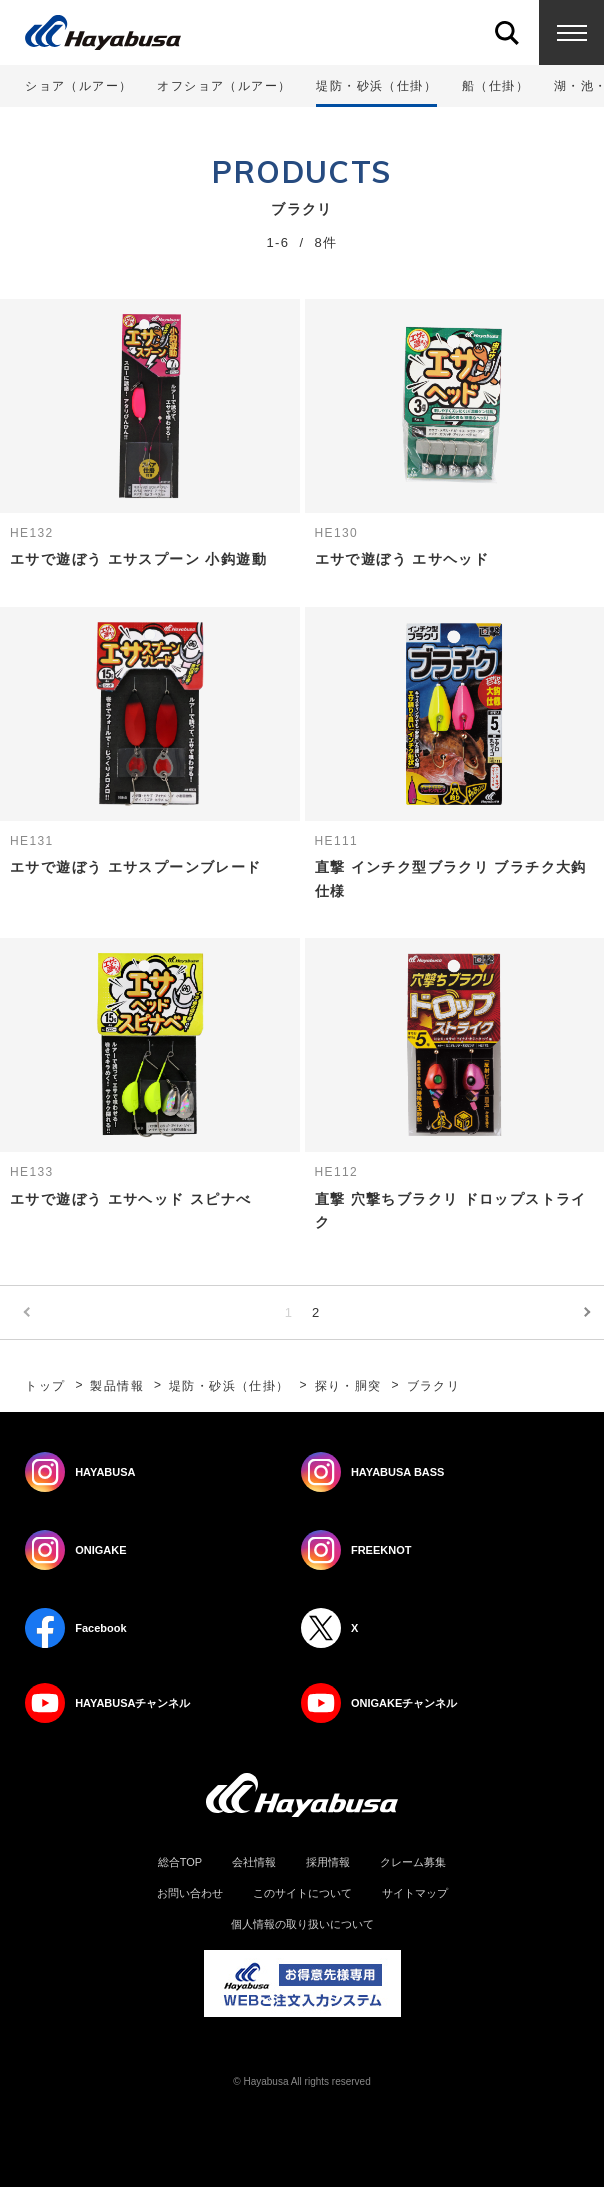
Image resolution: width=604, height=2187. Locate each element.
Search (506, 32)
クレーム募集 (413, 1862)
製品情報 (117, 1386)
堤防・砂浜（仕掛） (229, 1386)
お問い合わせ (190, 1893)
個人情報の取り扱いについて (302, 1924)
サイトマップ (415, 1893)
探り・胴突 (348, 1386)
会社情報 (254, 1862)
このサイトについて (302, 1893)
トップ (45, 1386)
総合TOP (180, 1862)
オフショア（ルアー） (224, 86)
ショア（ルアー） (78, 86)
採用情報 (328, 1862)
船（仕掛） (495, 86)
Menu (571, 32)
